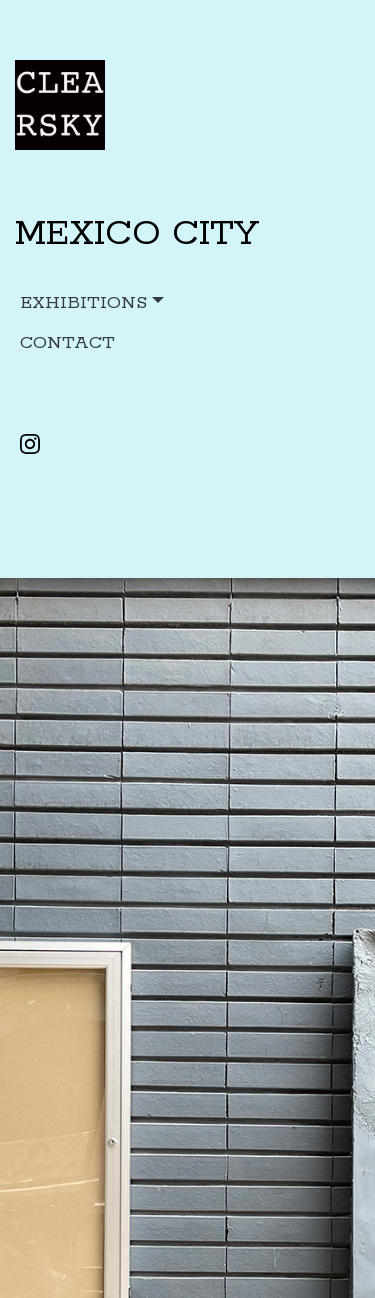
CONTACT (67, 343)
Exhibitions (83, 303)
